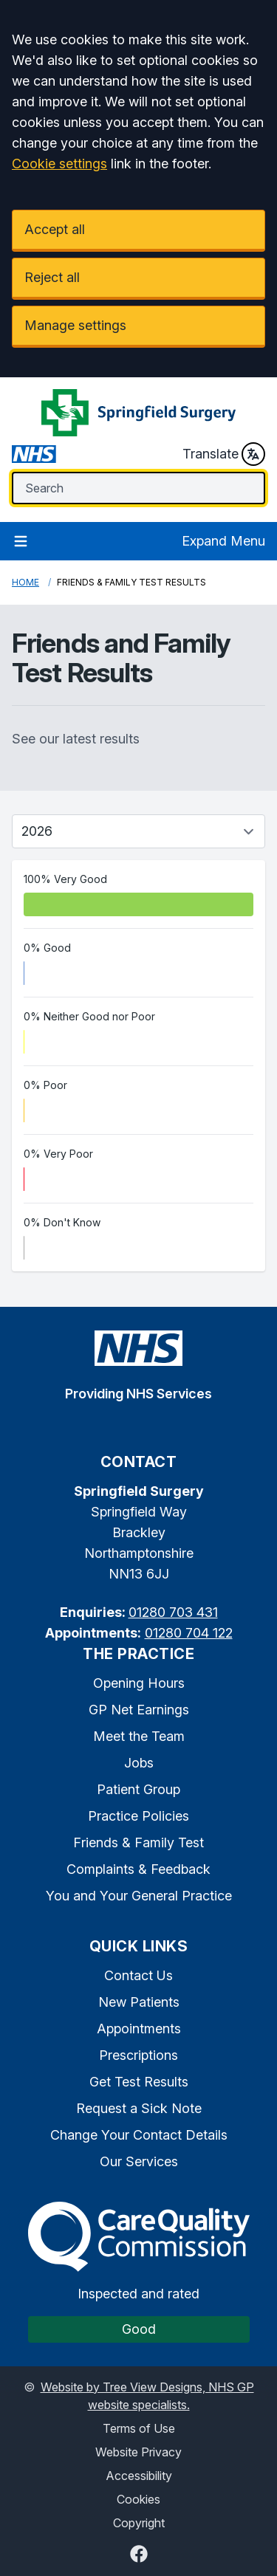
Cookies (138, 2499)
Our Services (139, 2161)
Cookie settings (59, 163)
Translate (223, 454)
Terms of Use (139, 2428)
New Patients (138, 2002)
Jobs (139, 1762)
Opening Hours (139, 1683)
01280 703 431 (173, 1612)
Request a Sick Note (139, 2108)
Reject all (52, 277)
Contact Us (138, 1975)
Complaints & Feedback (138, 1869)
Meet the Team (139, 1736)
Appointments (139, 2028)
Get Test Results (138, 2081)
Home (25, 582)
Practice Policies (138, 1816)
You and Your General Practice (139, 1895)
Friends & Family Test (138, 1842)
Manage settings (75, 325)
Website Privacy (138, 2452)
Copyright (139, 2522)
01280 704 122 (189, 1633)
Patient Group (138, 1789)
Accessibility (139, 2475)
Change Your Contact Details (139, 2135)
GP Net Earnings (139, 1709)
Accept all (54, 229)
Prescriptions (138, 2055)
